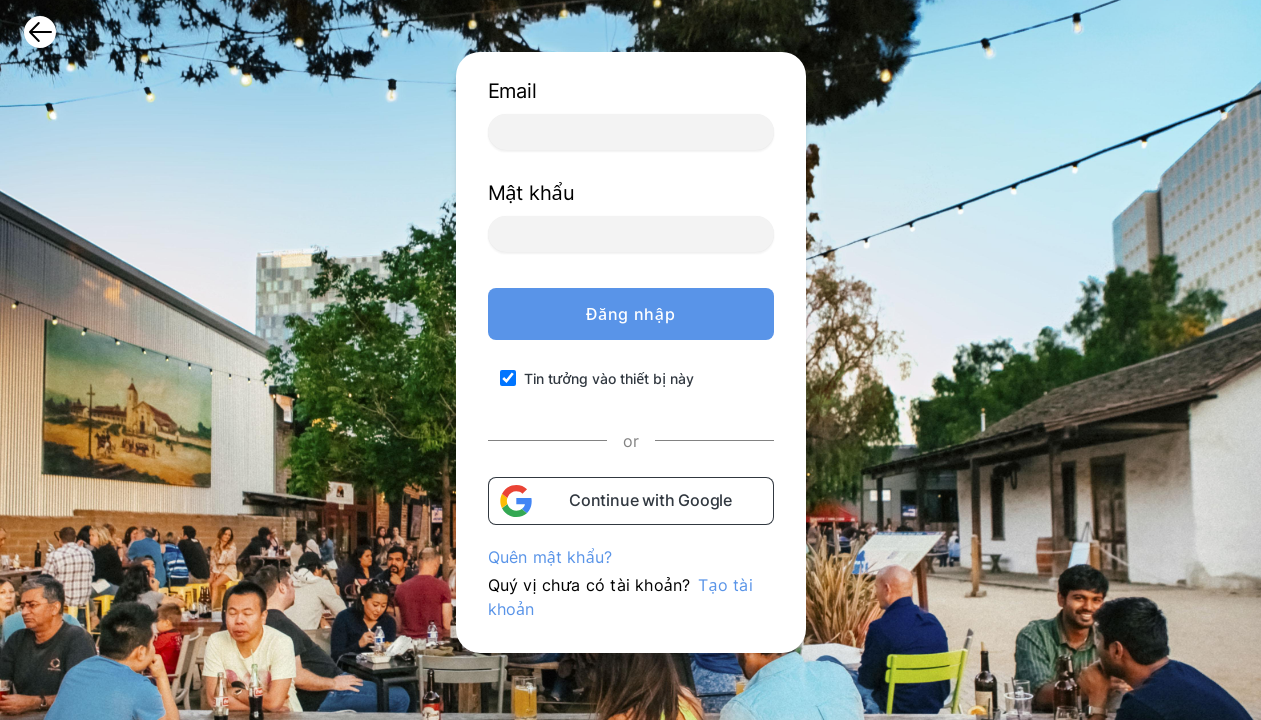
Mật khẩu (531, 193)
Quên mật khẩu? (550, 557)
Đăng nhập (630, 314)
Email (512, 91)
